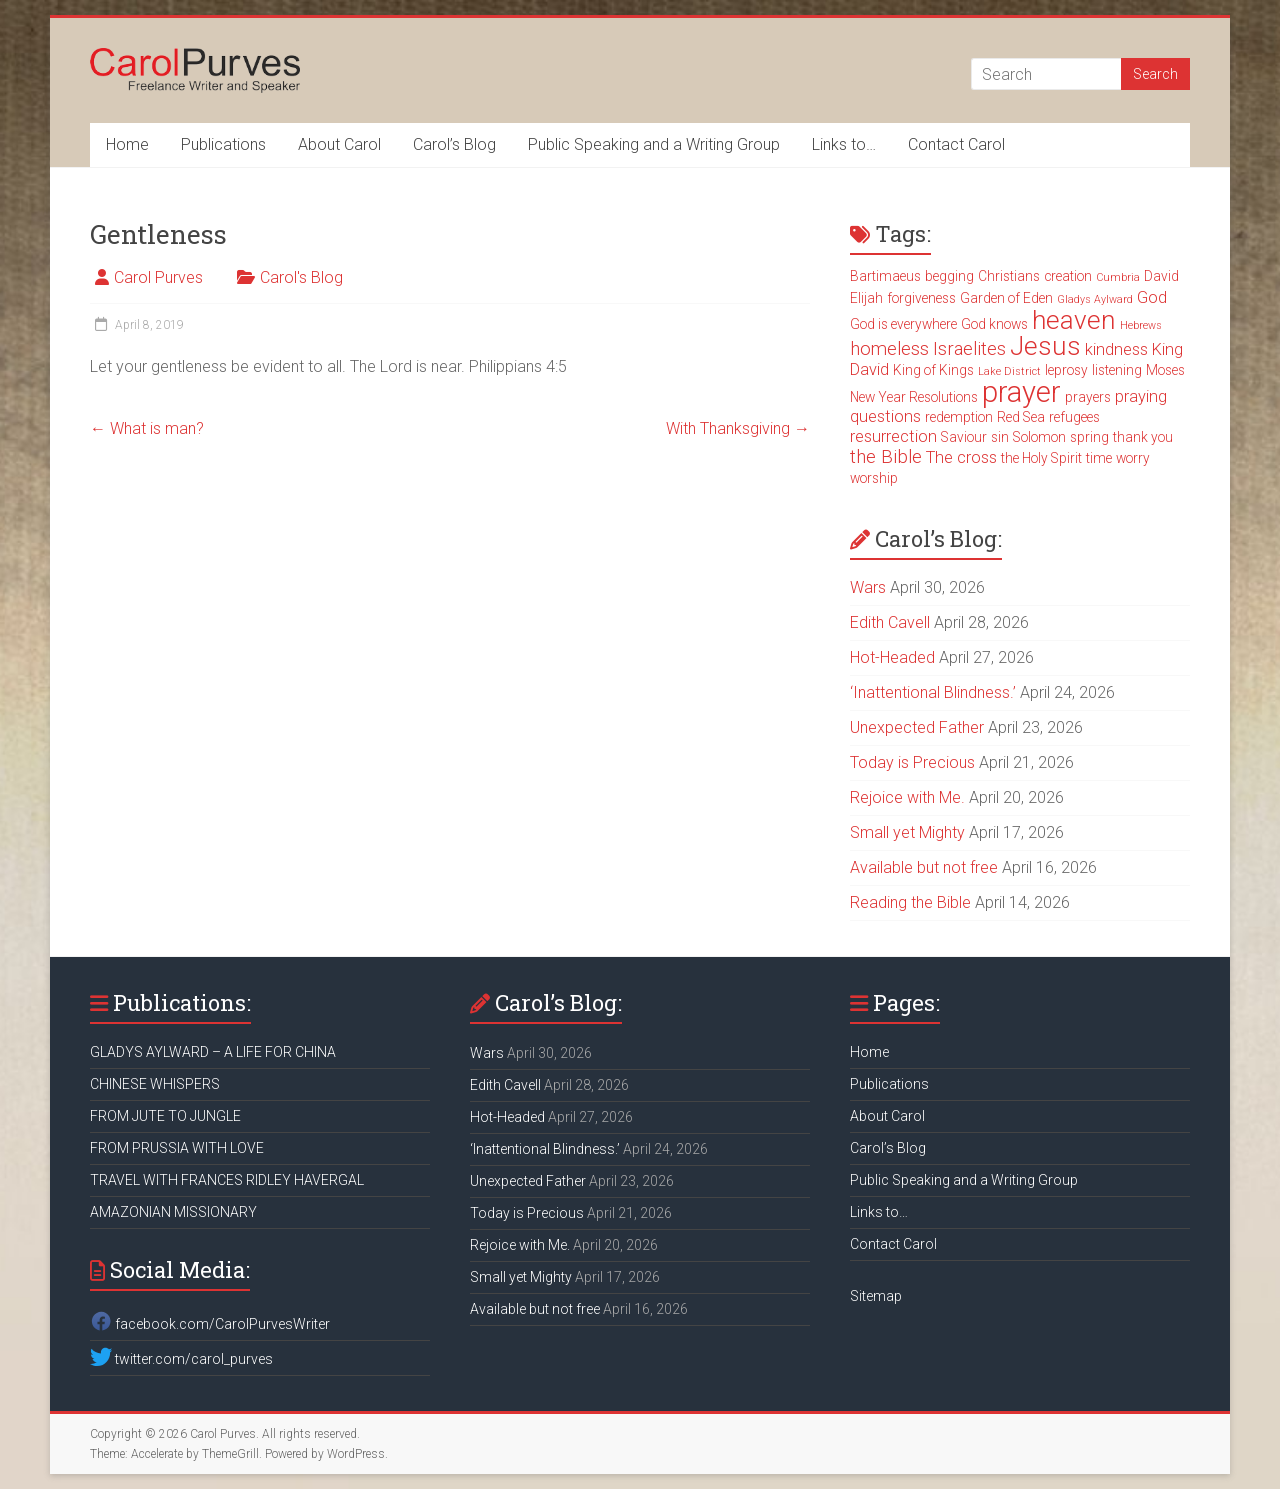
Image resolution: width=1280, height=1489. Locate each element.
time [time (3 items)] (1099, 458)
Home (127, 144)
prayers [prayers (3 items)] (1088, 397)
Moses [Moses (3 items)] (1165, 370)
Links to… (844, 144)
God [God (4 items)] (1152, 297)
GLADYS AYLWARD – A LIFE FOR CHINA (213, 1052)
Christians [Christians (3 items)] (1009, 276)
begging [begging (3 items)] (949, 276)
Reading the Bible (910, 902)
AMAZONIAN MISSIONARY (173, 1212)
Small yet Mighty (907, 832)
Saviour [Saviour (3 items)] (964, 437)
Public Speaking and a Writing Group (654, 144)
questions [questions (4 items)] (885, 416)
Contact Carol (956, 144)
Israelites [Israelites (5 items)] (969, 349)
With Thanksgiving (738, 428)
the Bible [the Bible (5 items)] (886, 457)
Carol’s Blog (454, 144)
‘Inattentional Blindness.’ (933, 692)
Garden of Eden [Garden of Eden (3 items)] (1006, 298)
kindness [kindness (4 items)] (1116, 349)
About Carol (339, 144)
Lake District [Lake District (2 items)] (1009, 371)
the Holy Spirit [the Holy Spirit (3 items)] (1041, 458)
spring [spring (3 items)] (1089, 437)
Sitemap (876, 1296)
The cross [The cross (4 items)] (961, 457)
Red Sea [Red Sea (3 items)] (1021, 417)
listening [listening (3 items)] (1117, 370)
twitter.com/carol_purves (181, 1359)
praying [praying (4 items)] (1141, 396)
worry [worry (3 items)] (1133, 458)
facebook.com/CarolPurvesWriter (210, 1324)
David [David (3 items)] (1161, 276)
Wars (868, 587)
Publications (223, 144)
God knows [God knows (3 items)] (994, 324)
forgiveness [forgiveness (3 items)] (921, 298)
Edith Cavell (890, 622)
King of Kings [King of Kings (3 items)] (933, 370)
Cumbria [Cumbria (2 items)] (1118, 277)
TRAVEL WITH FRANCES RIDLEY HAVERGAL (227, 1180)
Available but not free (924, 867)
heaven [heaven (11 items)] (1074, 320)
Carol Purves (158, 277)
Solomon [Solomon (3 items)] (1039, 437)
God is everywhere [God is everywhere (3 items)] (903, 324)
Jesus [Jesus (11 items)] (1045, 346)
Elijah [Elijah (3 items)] (866, 298)
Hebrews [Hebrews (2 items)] (1141, 325)
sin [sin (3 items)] (1000, 437)
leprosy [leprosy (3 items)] (1066, 370)
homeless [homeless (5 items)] (889, 349)
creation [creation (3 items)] (1068, 276)
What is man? (147, 428)
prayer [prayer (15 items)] (1021, 392)
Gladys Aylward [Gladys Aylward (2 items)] (1095, 299)
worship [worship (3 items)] (874, 478)
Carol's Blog (301, 277)
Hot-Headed (892, 657)
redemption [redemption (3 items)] (959, 417)
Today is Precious (912, 762)
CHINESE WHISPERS (155, 1084)
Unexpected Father (917, 727)
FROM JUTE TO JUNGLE (165, 1116)
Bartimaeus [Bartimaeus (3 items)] (885, 276)
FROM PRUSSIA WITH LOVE (177, 1148)
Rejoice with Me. (907, 797)
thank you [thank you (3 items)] (1143, 437)
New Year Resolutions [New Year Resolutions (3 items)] (914, 397)
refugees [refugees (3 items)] (1074, 417)
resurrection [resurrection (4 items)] (893, 436)
